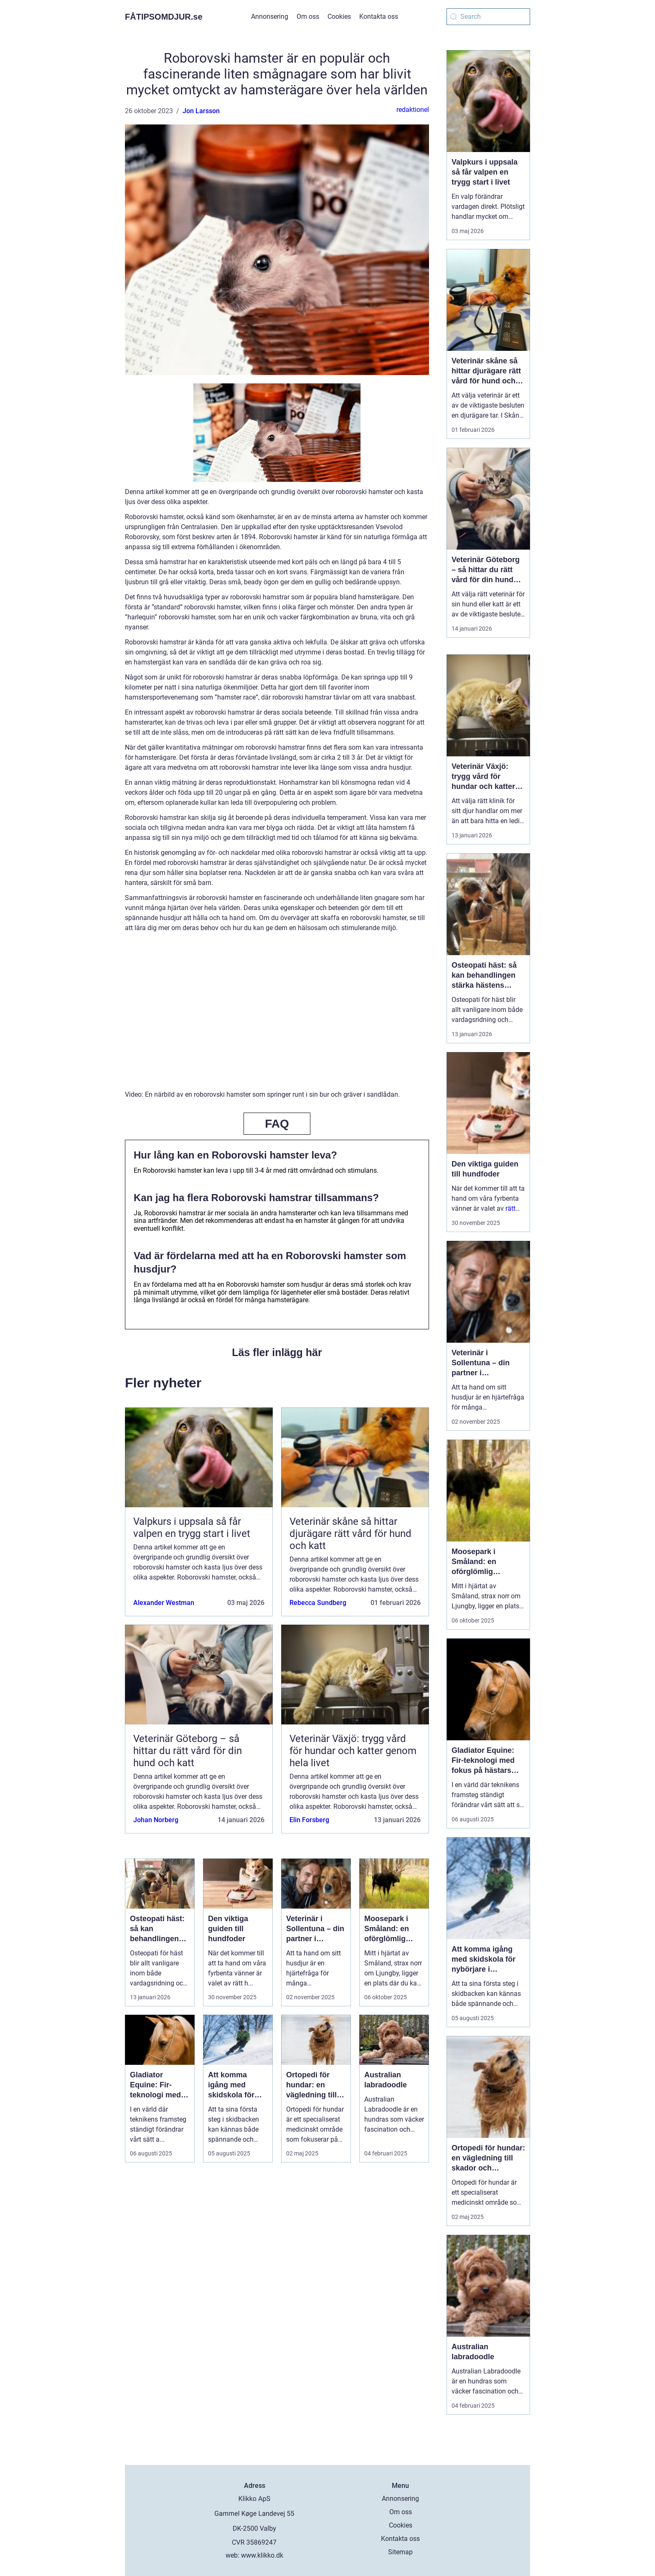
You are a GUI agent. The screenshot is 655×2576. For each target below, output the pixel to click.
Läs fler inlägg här (277, 1352)
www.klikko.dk (262, 2555)
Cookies (339, 16)
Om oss (308, 16)
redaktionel (412, 110)
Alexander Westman (163, 1603)
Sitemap (400, 2552)
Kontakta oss (378, 16)
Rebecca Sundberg (317, 1603)
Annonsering (269, 16)
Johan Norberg (155, 1820)
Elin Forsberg (309, 1820)
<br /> (277, 1017)
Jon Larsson (201, 111)
